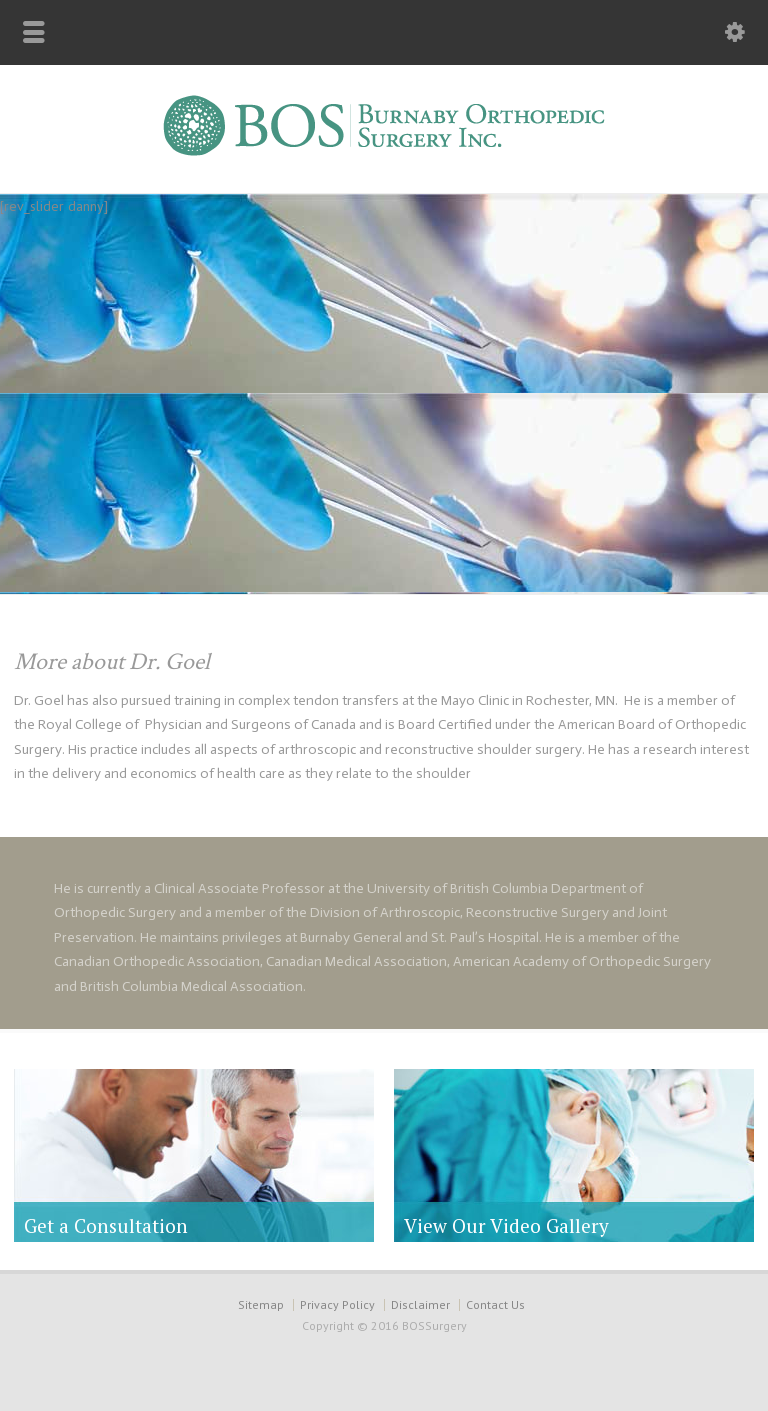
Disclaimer (420, 1304)
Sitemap (261, 1304)
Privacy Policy (337, 1304)
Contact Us (495, 1304)
